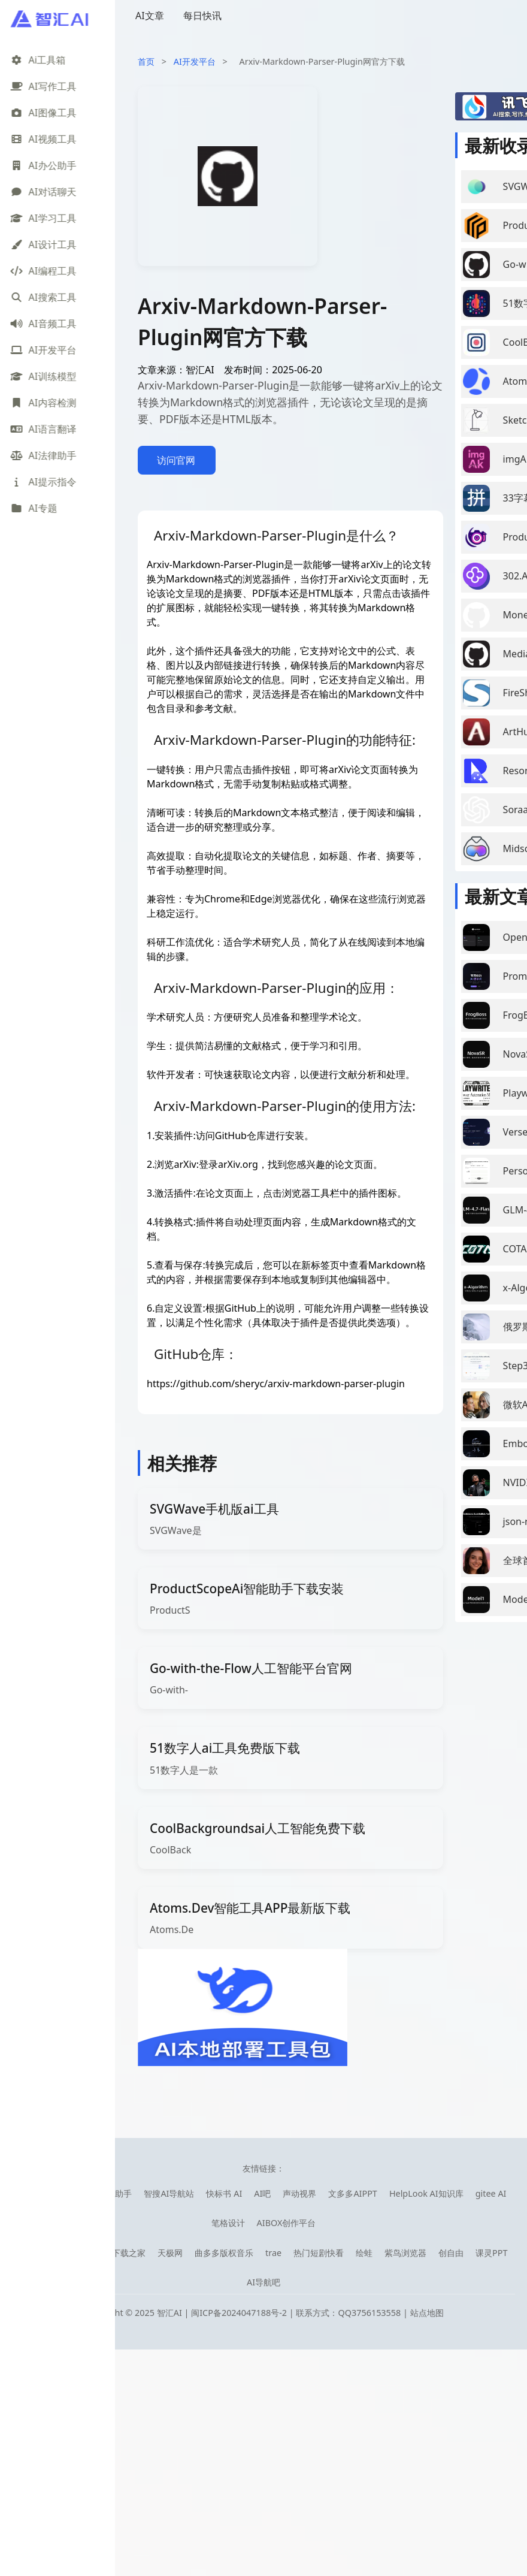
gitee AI (491, 2193)
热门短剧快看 (318, 2252)
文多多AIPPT (352, 2193)
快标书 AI (224, 2193)
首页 (146, 61)
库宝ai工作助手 (103, 2193)
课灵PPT (491, 2252)
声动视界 (299, 2193)
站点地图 (427, 2312)
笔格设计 (228, 2222)
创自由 (451, 2252)
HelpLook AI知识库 (426, 2193)
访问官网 (176, 460)
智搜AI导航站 (169, 2193)
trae (273, 2252)
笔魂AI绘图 (42, 2193)
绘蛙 (364, 2252)
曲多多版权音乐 (224, 2252)
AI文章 (149, 15)
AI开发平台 (195, 61)
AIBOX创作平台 (286, 2222)
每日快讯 (202, 15)
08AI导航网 (41, 2252)
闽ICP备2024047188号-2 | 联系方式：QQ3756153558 (297, 2312)
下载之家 (129, 2252)
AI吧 (262, 2193)
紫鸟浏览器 (405, 2252)
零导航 (87, 2252)
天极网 (170, 2252)
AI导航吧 (263, 2282)
